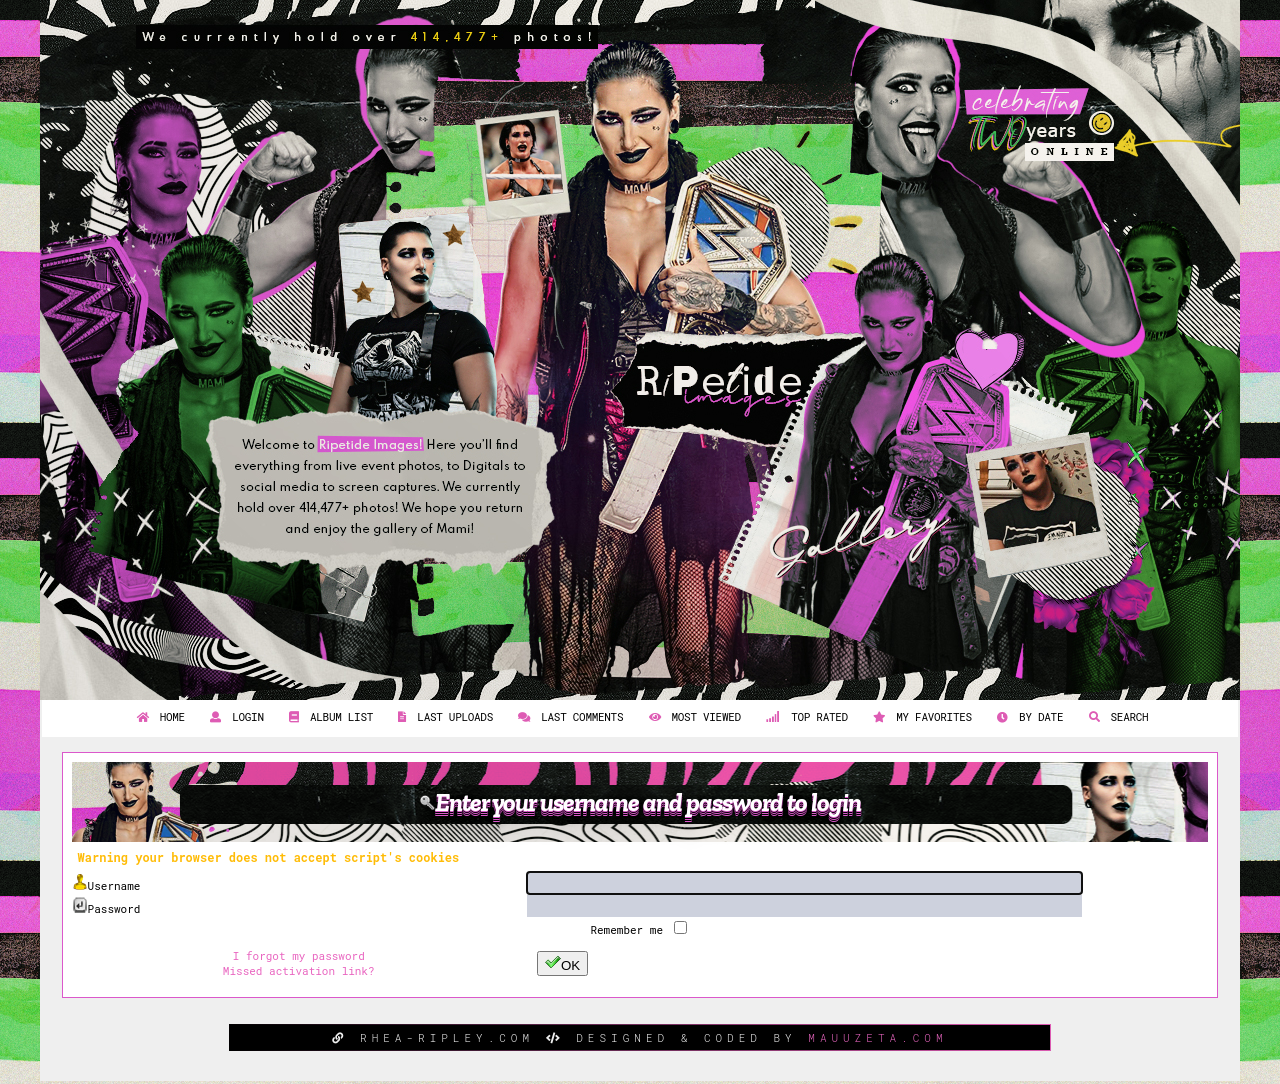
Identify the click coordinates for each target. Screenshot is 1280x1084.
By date (1027, 716)
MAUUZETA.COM (877, 1037)
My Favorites (920, 716)
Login (234, 716)
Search (1116, 716)
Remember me (629, 929)
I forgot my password (299, 955)
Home (158, 716)
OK (562, 963)
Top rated (804, 716)
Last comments (568, 716)
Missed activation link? (299, 970)
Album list (328, 716)
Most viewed (692, 716)
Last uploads (443, 716)
